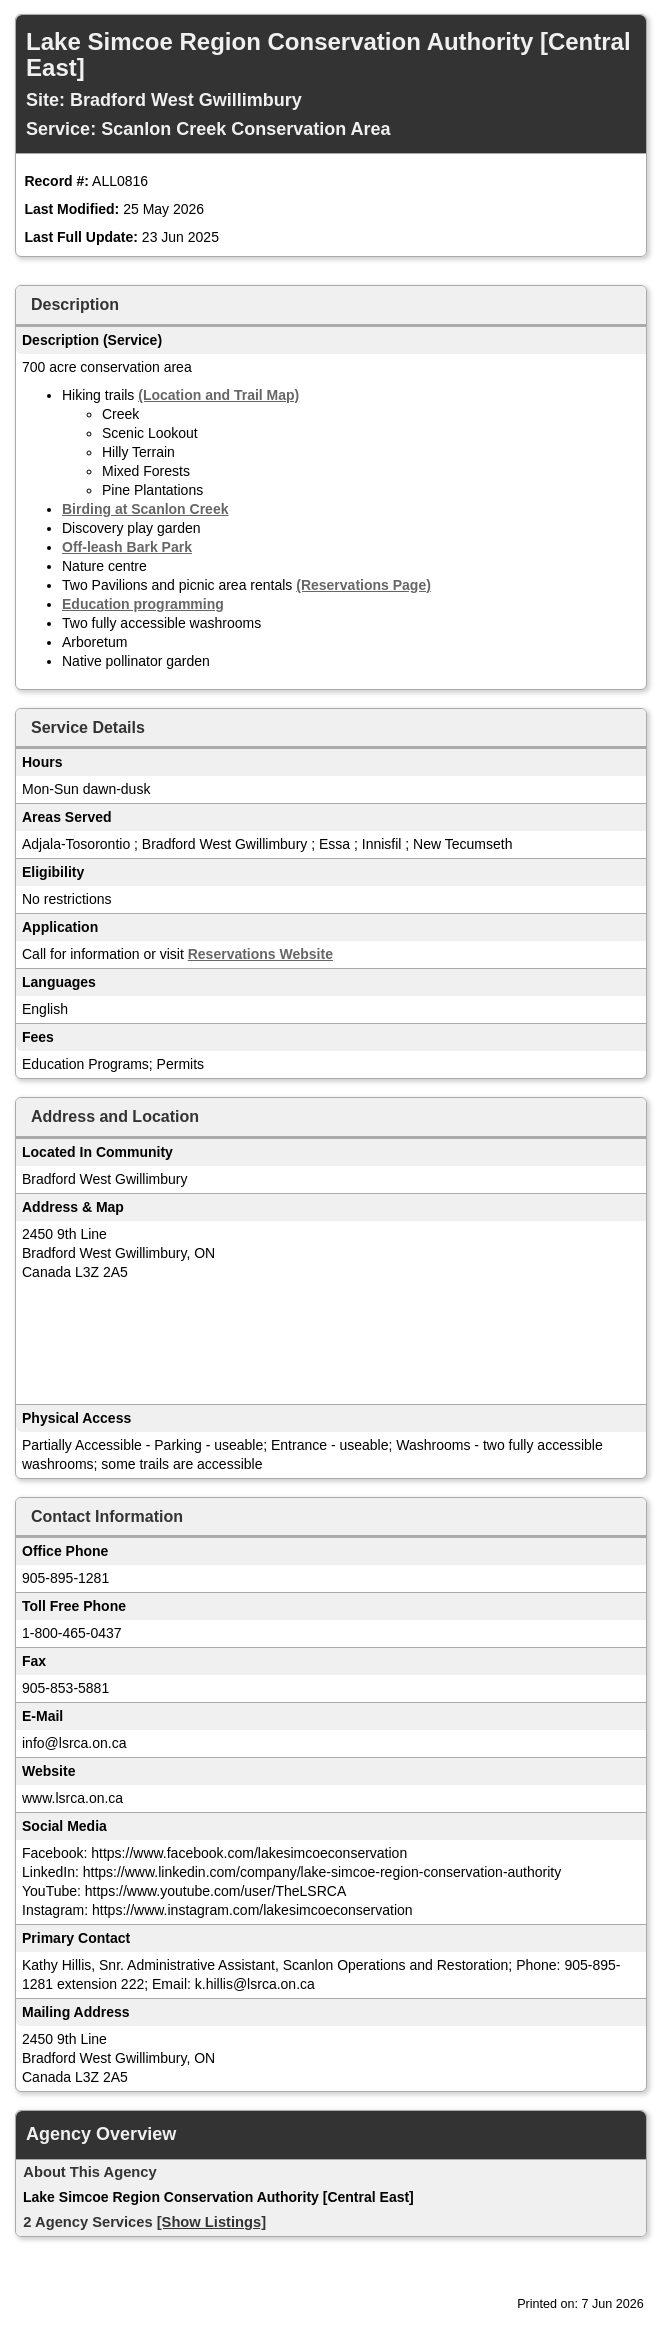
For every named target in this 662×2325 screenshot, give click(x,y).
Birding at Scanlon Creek (145, 509)
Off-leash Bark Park (127, 547)
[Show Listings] (211, 2222)
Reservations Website (260, 954)
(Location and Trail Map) (218, 395)
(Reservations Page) (363, 585)
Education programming (143, 604)
